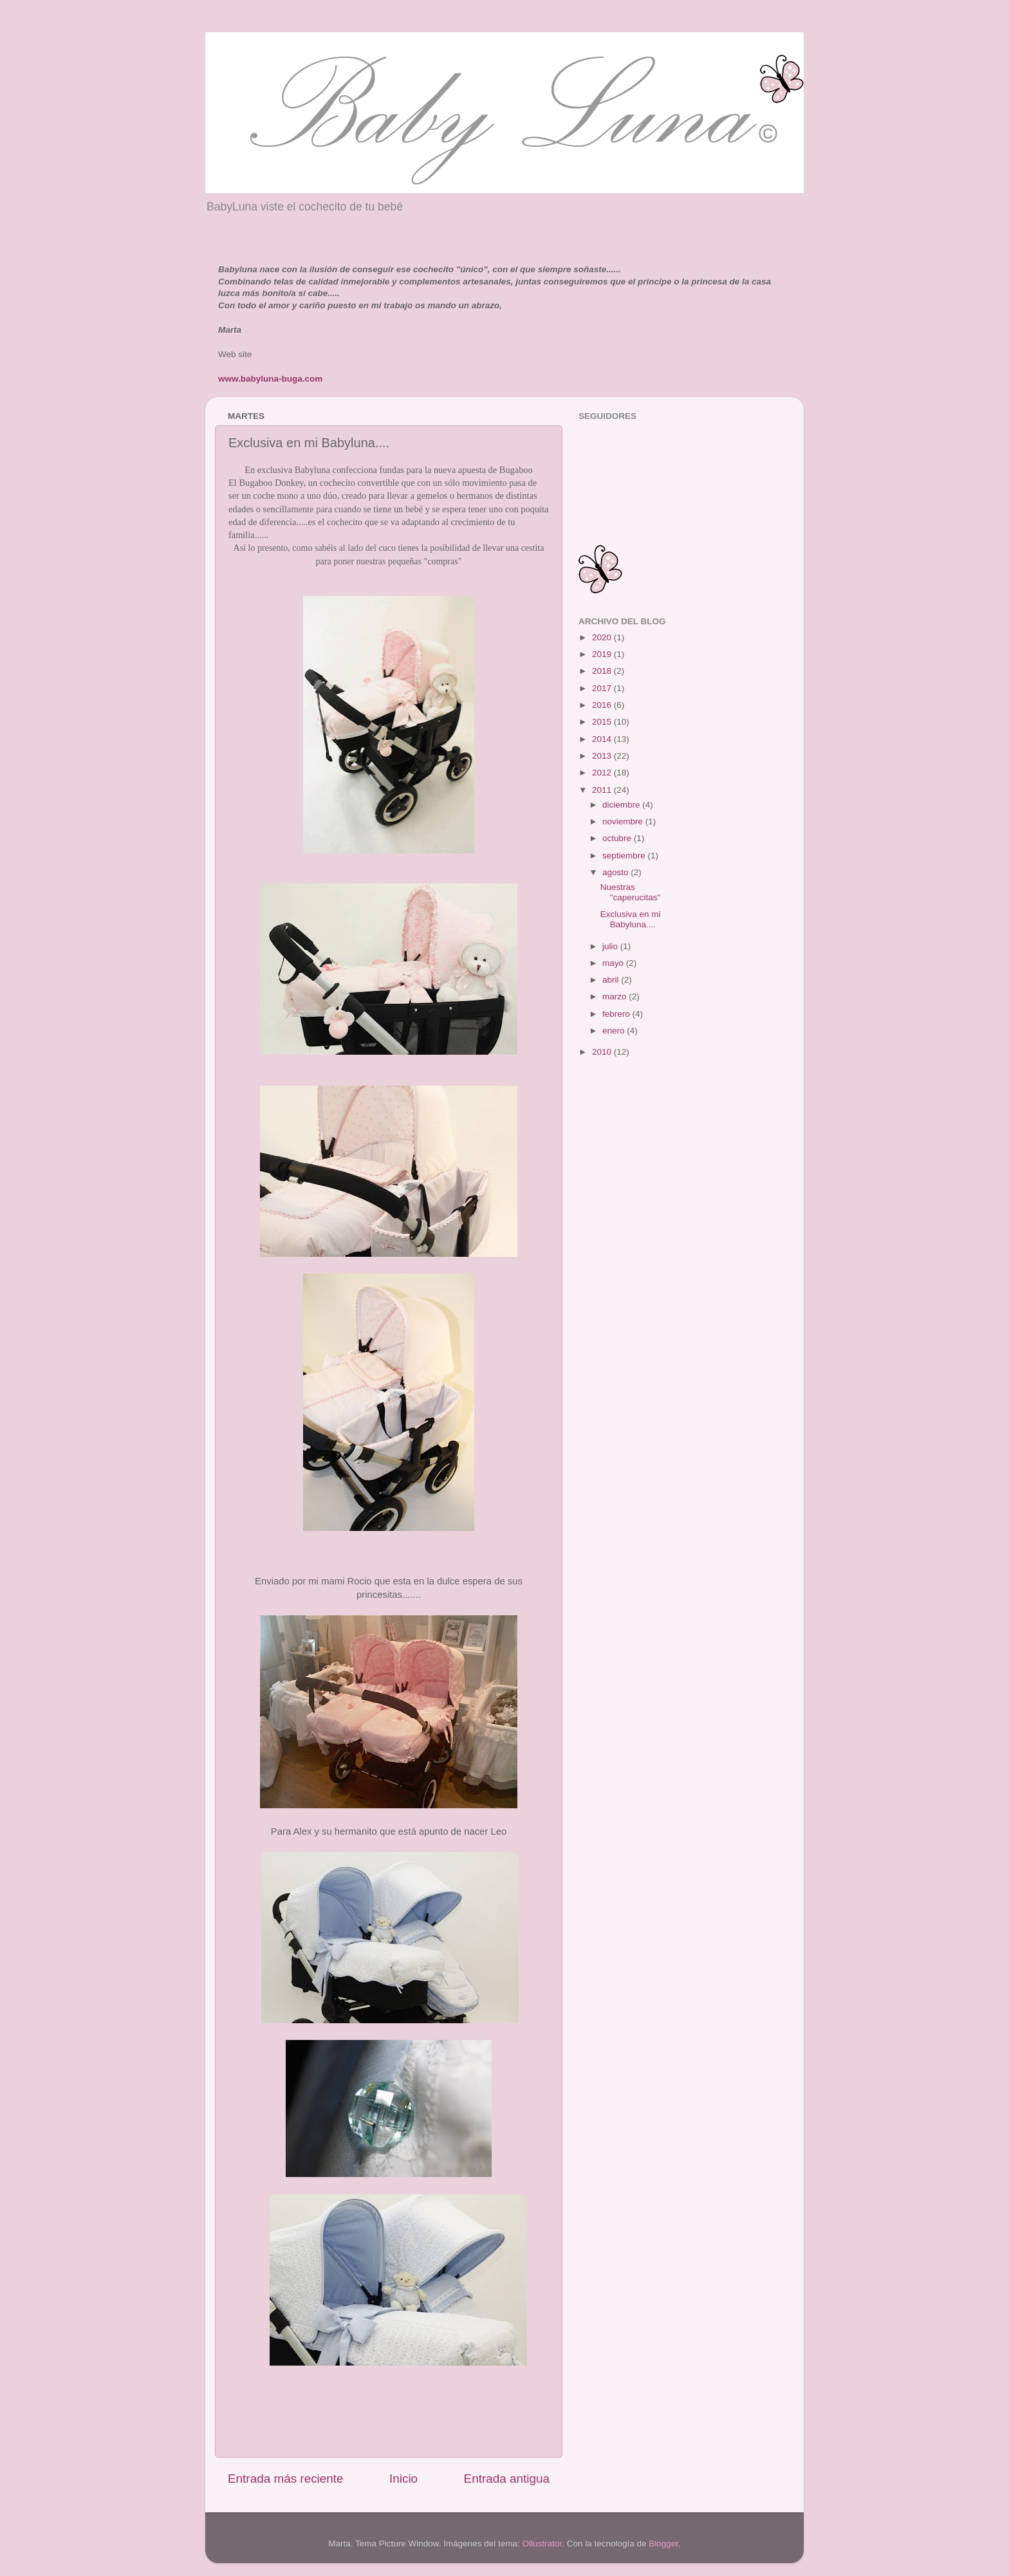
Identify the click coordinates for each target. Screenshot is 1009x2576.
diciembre (622, 805)
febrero (617, 1014)
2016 (603, 705)
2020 (603, 637)
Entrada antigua (507, 2478)
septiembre (625, 855)
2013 (603, 756)
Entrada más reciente (286, 2478)
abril (611, 980)
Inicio (403, 2478)
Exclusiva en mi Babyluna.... (630, 919)
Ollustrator (542, 2543)
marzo (615, 996)
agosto (616, 872)
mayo (614, 963)
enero (614, 1030)
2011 (603, 790)
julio (611, 946)
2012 (603, 772)
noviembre (623, 821)
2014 (603, 739)
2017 (603, 688)
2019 (603, 654)
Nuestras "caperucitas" (630, 892)
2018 (603, 671)
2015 (603, 722)
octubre (618, 838)
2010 (603, 1052)
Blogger (663, 2543)
